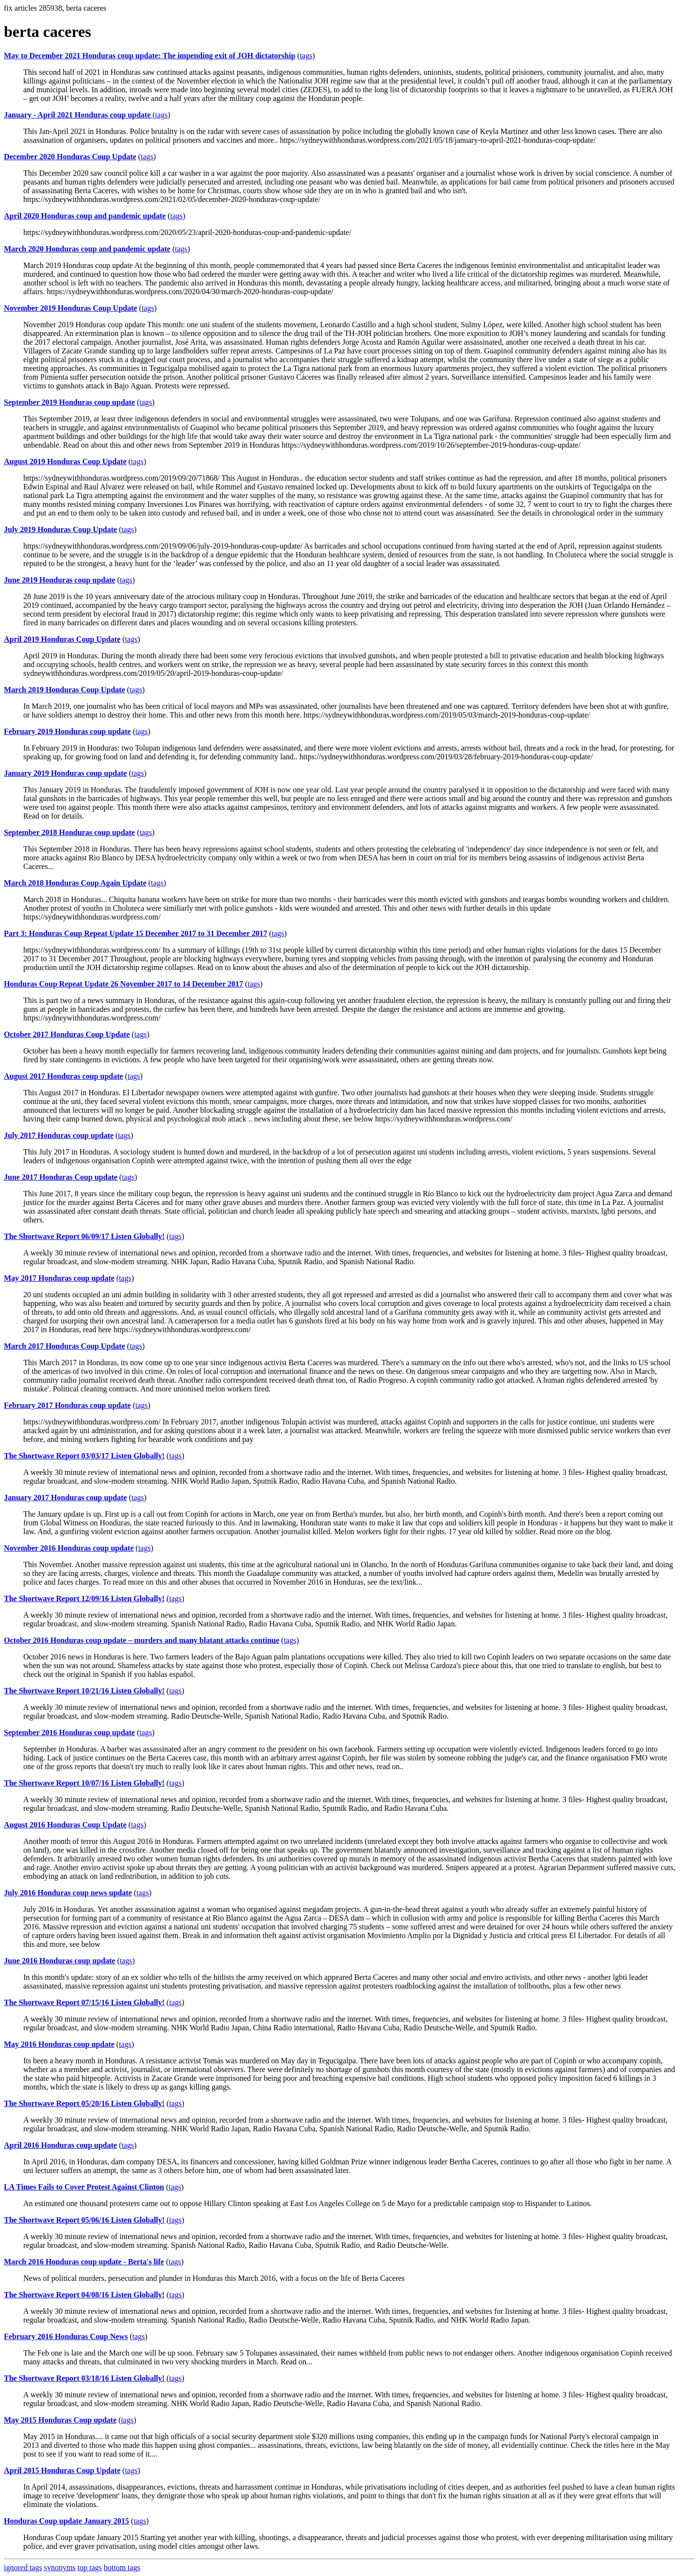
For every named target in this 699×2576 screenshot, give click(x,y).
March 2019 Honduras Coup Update (64, 690)
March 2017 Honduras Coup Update (64, 1346)
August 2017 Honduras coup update (63, 1076)
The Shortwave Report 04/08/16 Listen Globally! (84, 2295)
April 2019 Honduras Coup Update (62, 639)
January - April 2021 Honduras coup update (78, 115)
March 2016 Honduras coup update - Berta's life (84, 2262)
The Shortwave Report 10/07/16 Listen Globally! (84, 1783)
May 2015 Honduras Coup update (60, 2420)
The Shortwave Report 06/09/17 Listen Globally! (84, 1236)
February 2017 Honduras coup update (67, 1405)
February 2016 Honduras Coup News (66, 2336)
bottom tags (122, 2567)
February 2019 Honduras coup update (67, 731)
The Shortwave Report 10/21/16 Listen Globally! (84, 1691)
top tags (90, 2567)
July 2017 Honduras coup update (59, 1135)
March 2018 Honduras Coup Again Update (75, 883)
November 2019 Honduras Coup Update (70, 308)
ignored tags (23, 2567)
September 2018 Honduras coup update (69, 832)
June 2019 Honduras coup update (59, 580)
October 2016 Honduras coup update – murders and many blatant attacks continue (141, 1640)
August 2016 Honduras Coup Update (65, 1825)
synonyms (60, 2567)
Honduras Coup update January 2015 (66, 2521)
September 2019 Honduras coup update (69, 402)
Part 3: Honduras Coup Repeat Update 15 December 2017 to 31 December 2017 (135, 933)
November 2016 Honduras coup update (68, 1548)
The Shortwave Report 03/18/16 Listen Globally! (84, 2378)
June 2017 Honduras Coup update (60, 1177)
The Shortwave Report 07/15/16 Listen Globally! (84, 2002)
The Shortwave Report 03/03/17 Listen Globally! (84, 1456)
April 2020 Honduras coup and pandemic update (85, 216)
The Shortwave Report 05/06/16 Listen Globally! (84, 2220)
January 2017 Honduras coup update (65, 1497)
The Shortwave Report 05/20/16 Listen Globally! (84, 2103)
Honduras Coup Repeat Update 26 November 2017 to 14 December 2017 (123, 984)
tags (306, 55)
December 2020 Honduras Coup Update (70, 156)
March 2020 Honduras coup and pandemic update (87, 249)
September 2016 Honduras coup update (69, 1732)
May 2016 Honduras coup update (59, 2044)
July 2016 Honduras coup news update (68, 1893)
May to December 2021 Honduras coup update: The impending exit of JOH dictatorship (149, 55)
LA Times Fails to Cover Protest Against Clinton (84, 2187)
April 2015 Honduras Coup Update (62, 2470)
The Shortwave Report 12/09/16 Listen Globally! (84, 1598)
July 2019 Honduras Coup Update (60, 529)
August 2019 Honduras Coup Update (65, 461)
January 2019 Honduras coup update (65, 773)
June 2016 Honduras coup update (59, 1961)
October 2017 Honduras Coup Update (67, 1034)
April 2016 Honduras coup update (60, 2145)
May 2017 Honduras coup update (59, 1278)
